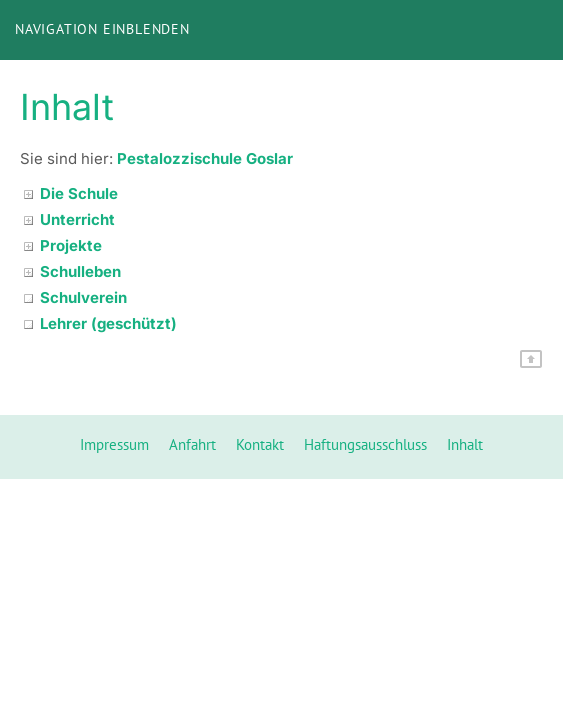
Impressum (114, 444)
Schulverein (83, 297)
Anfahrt (192, 444)
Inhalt (465, 444)
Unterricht (77, 219)
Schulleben (80, 271)
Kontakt (260, 444)
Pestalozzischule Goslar (205, 158)
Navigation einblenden (102, 29)
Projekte (71, 245)
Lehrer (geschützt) (108, 323)
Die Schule (79, 193)
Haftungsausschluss (365, 444)
